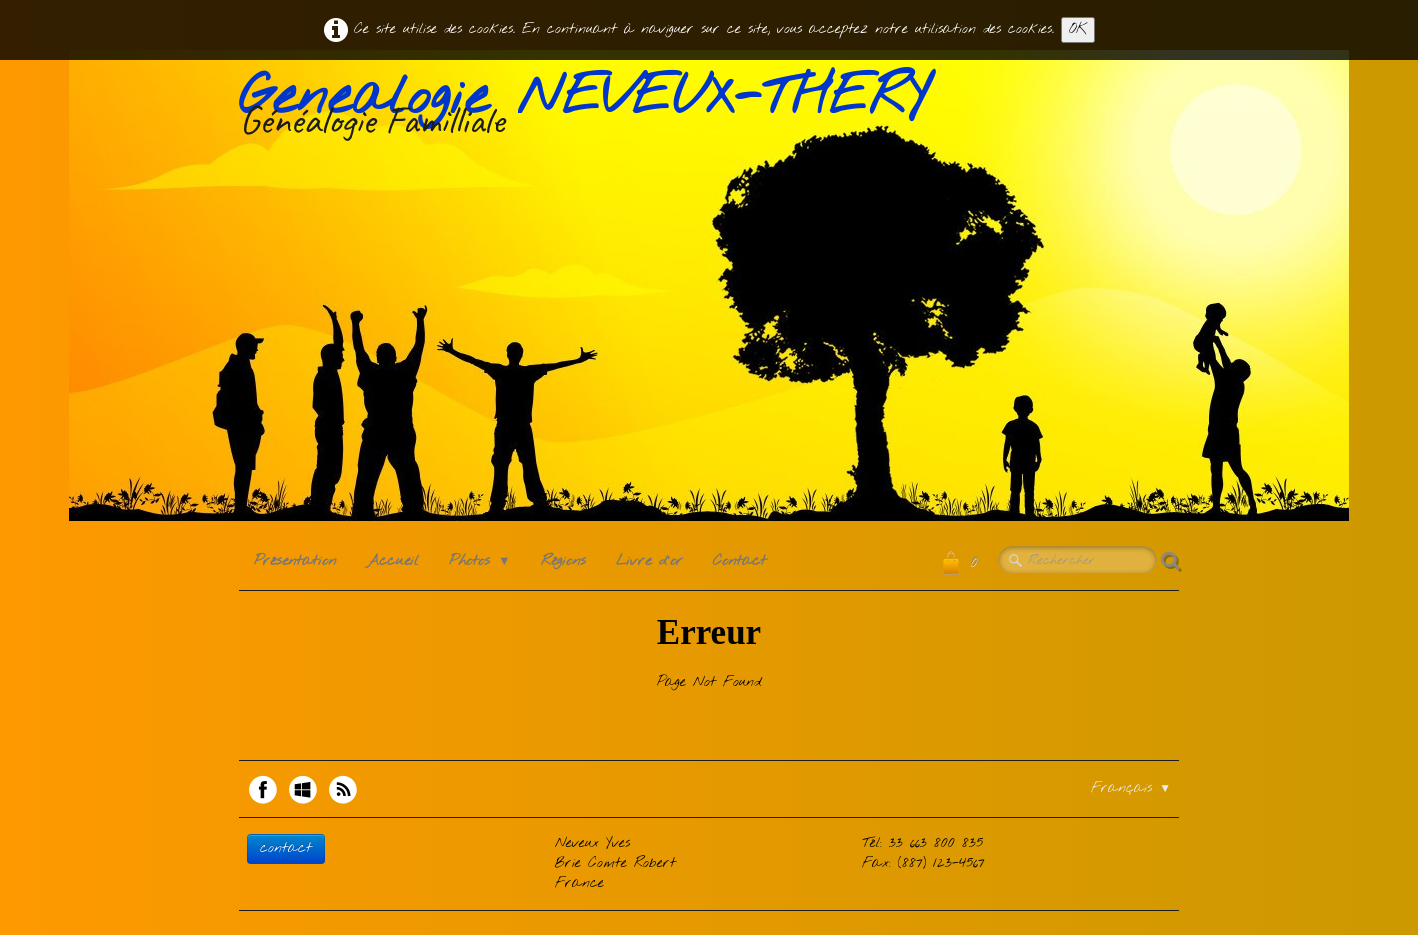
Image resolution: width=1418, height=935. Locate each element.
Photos (480, 561)
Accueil (392, 561)
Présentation (295, 561)
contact (286, 848)
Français (1131, 788)
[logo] (591, 109)
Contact (739, 561)
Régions (563, 561)
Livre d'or (649, 561)
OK (1078, 29)
